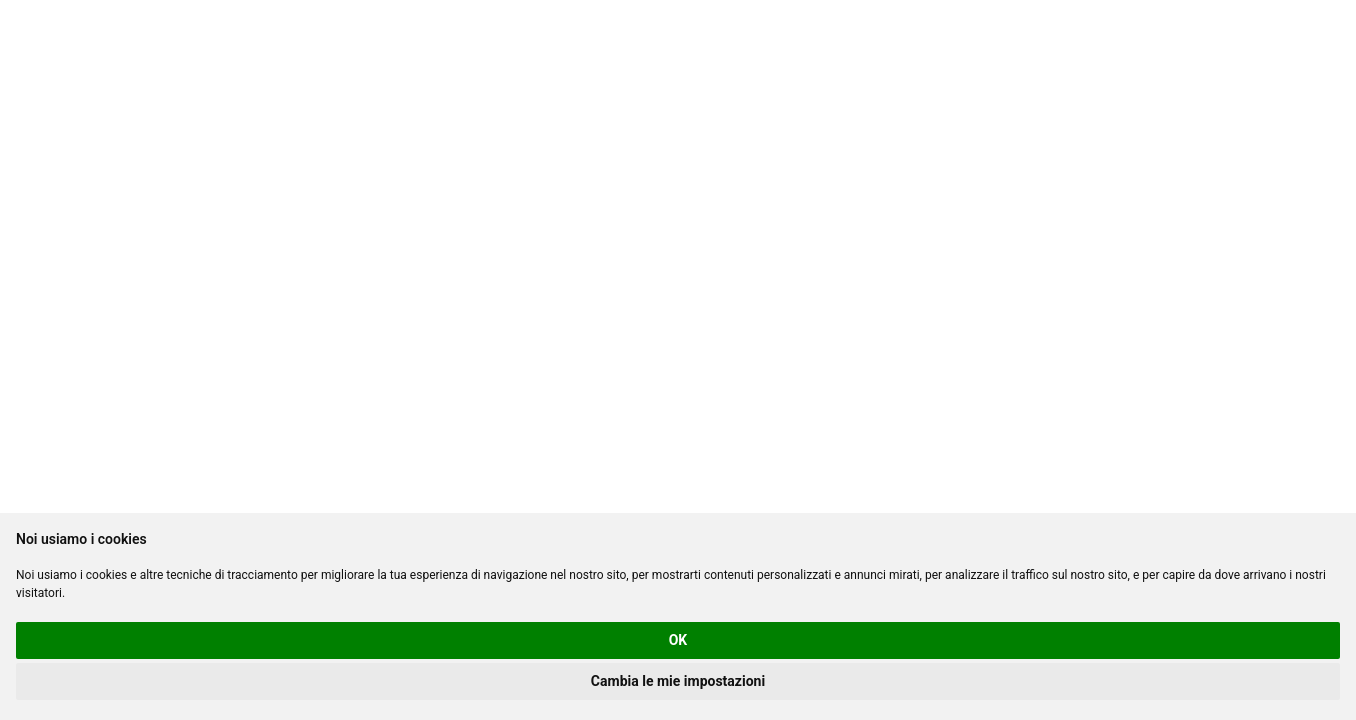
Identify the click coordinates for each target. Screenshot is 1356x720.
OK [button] (678, 640)
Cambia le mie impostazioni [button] (678, 681)
